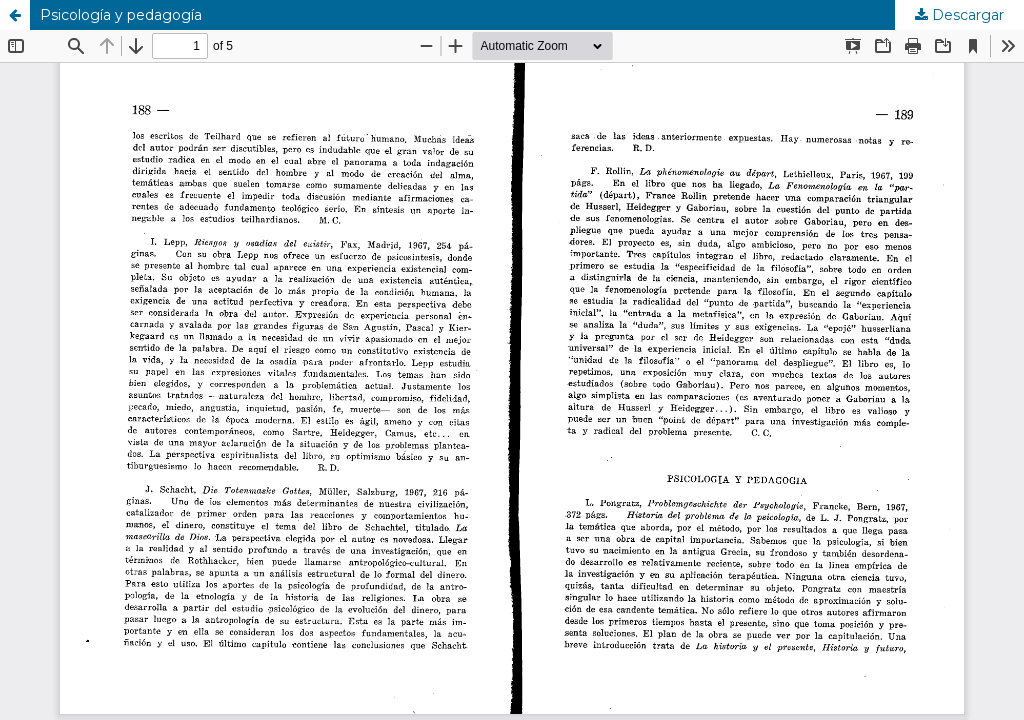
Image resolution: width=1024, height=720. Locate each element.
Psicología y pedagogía (121, 15)
